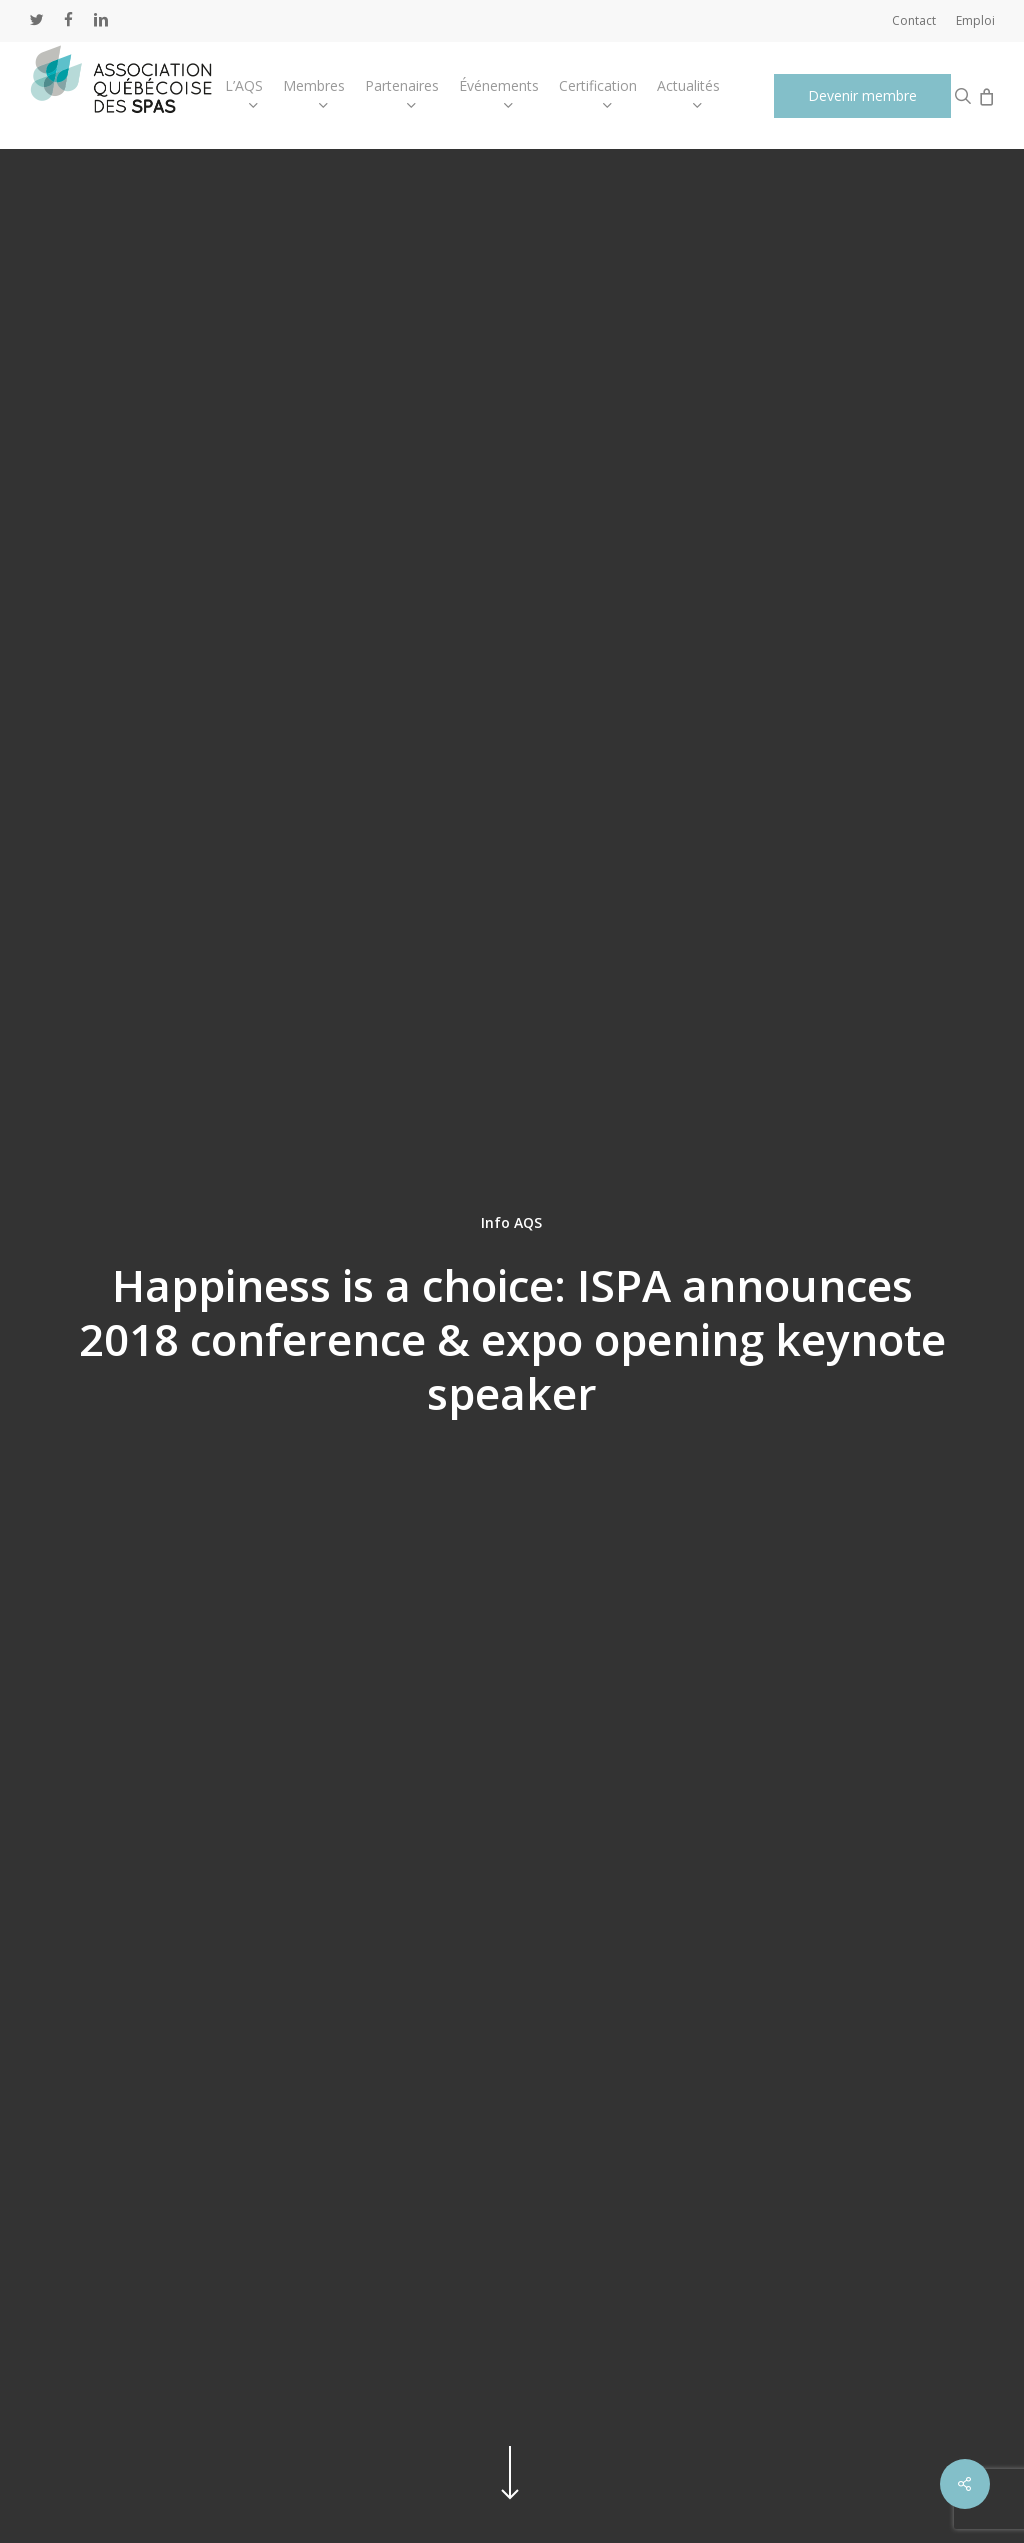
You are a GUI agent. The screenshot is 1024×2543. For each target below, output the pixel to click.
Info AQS (511, 1221)
